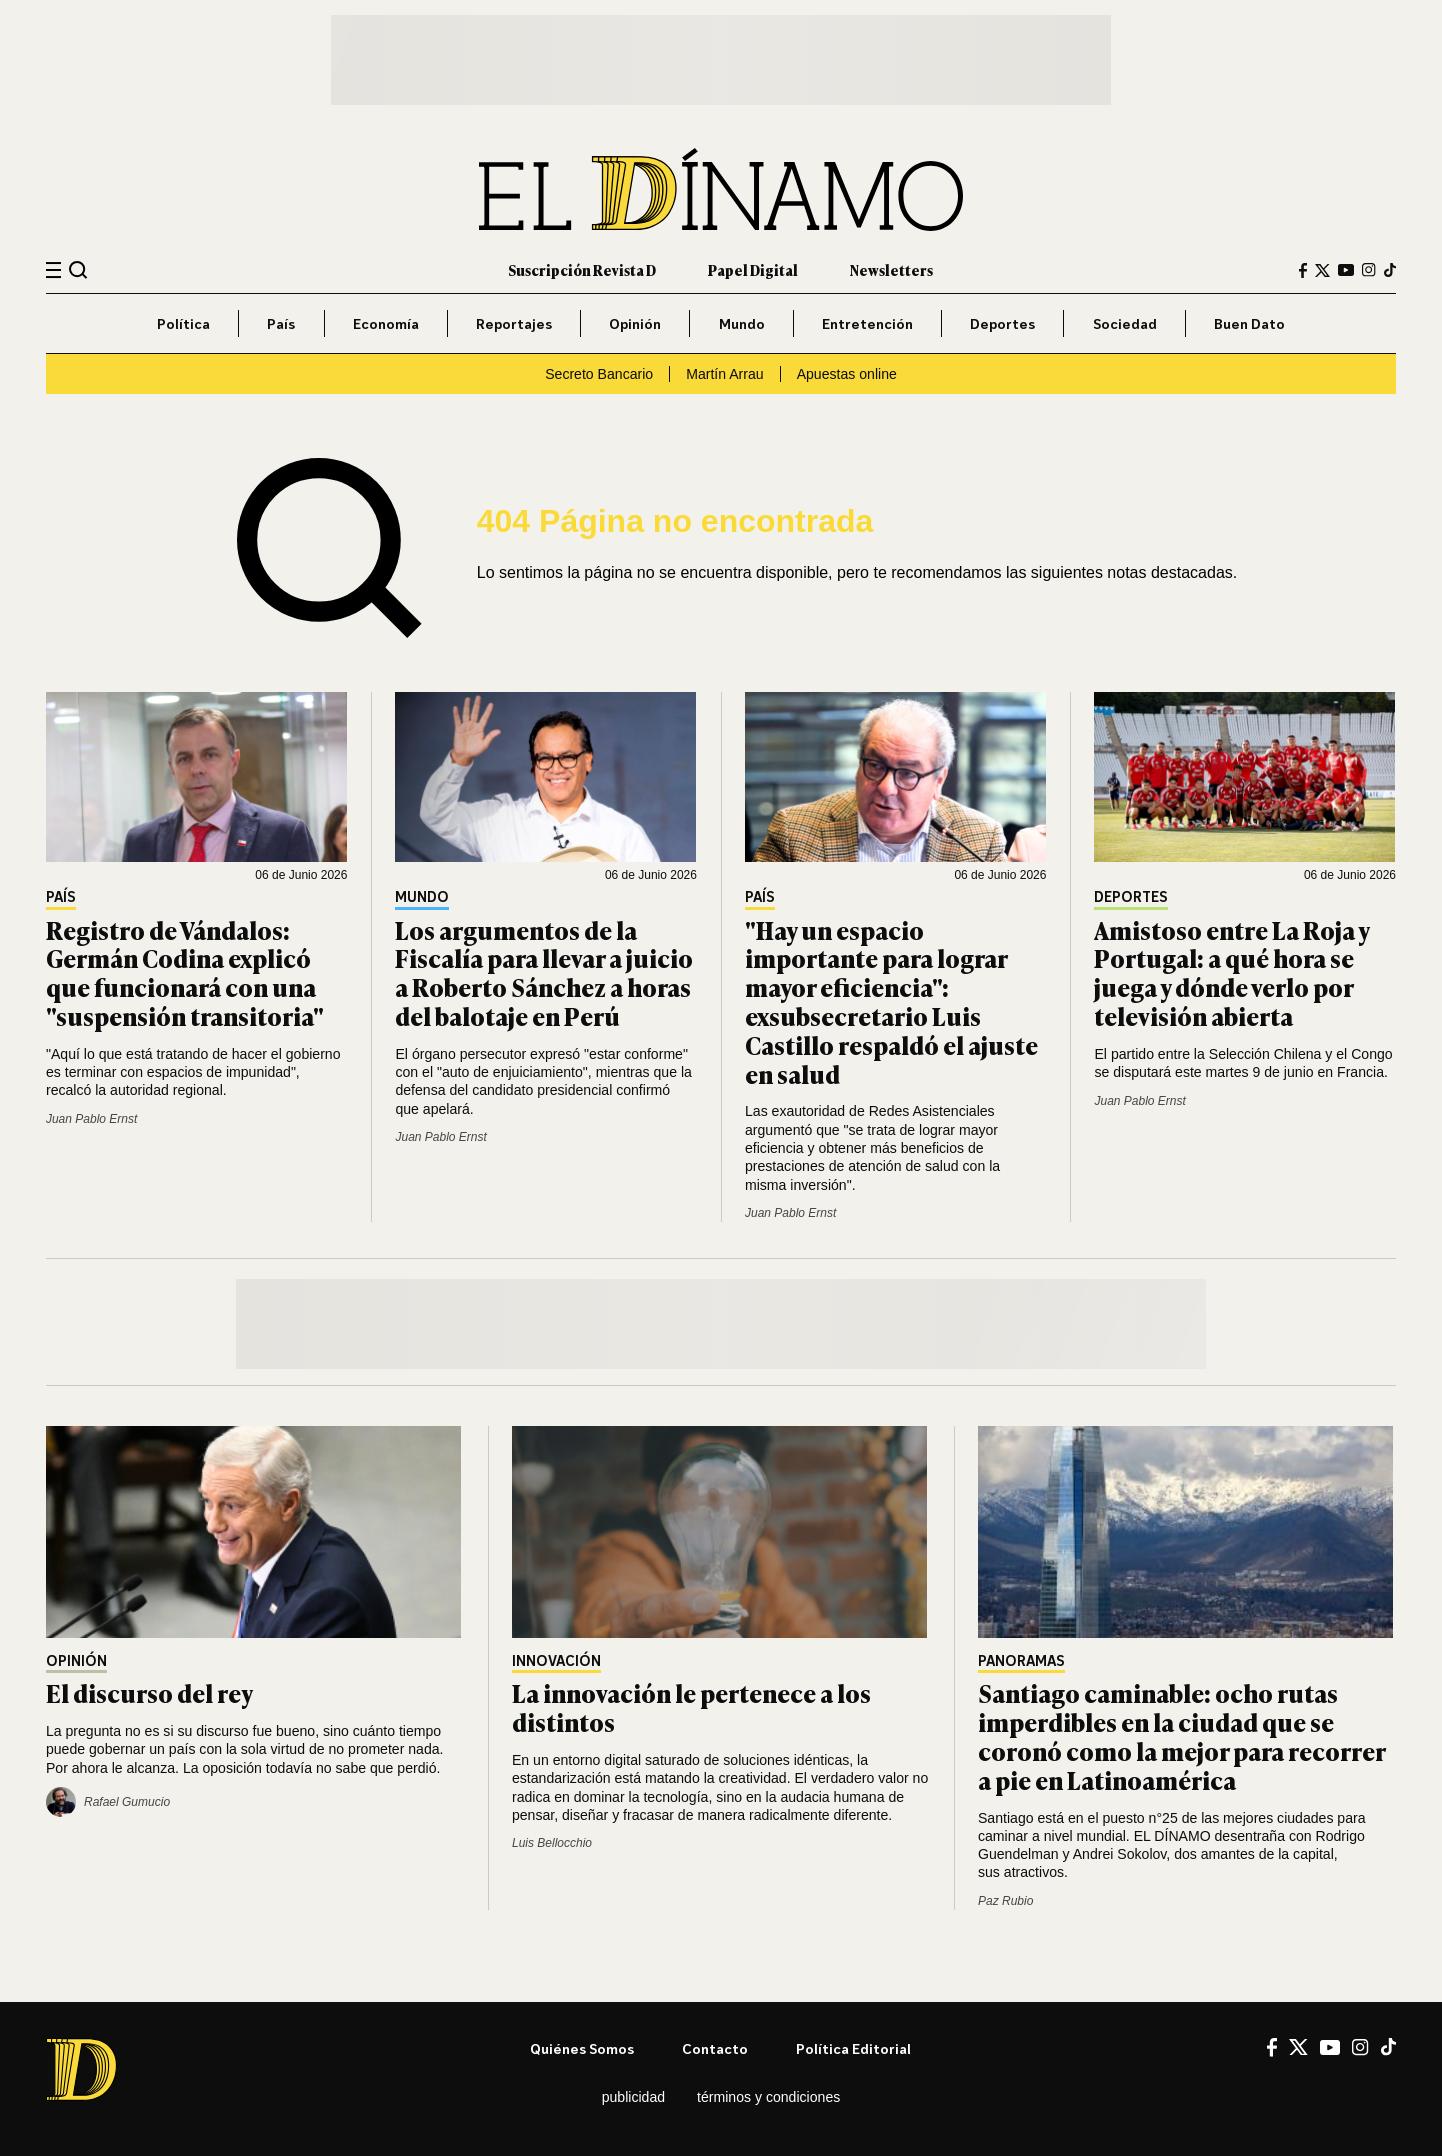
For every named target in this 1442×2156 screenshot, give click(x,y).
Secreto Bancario (599, 374)
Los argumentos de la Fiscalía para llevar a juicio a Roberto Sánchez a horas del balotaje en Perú (544, 972)
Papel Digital (753, 269)
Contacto (715, 2048)
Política (183, 323)
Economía (386, 323)
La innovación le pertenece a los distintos (691, 1707)
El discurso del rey (149, 1692)
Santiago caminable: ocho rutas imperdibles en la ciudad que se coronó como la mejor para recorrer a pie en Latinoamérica (1181, 1735)
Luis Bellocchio (552, 1843)
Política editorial (853, 2048)
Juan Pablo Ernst (91, 1119)
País (281, 323)
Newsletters (891, 269)
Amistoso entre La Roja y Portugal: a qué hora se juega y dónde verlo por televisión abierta (1231, 972)
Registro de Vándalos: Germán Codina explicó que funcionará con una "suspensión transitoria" (185, 972)
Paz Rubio (1005, 1901)
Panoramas (1021, 1661)
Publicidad (633, 2097)
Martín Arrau (724, 374)
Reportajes (514, 323)
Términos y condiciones (768, 2097)
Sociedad (1125, 323)
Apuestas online (847, 374)
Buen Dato (1249, 323)
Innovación (556, 1661)
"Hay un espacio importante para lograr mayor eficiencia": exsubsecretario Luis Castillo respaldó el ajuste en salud (891, 1001)
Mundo (742, 323)
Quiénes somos (582, 2048)
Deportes (1002, 323)
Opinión (635, 323)
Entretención (867, 323)
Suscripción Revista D (582, 269)
